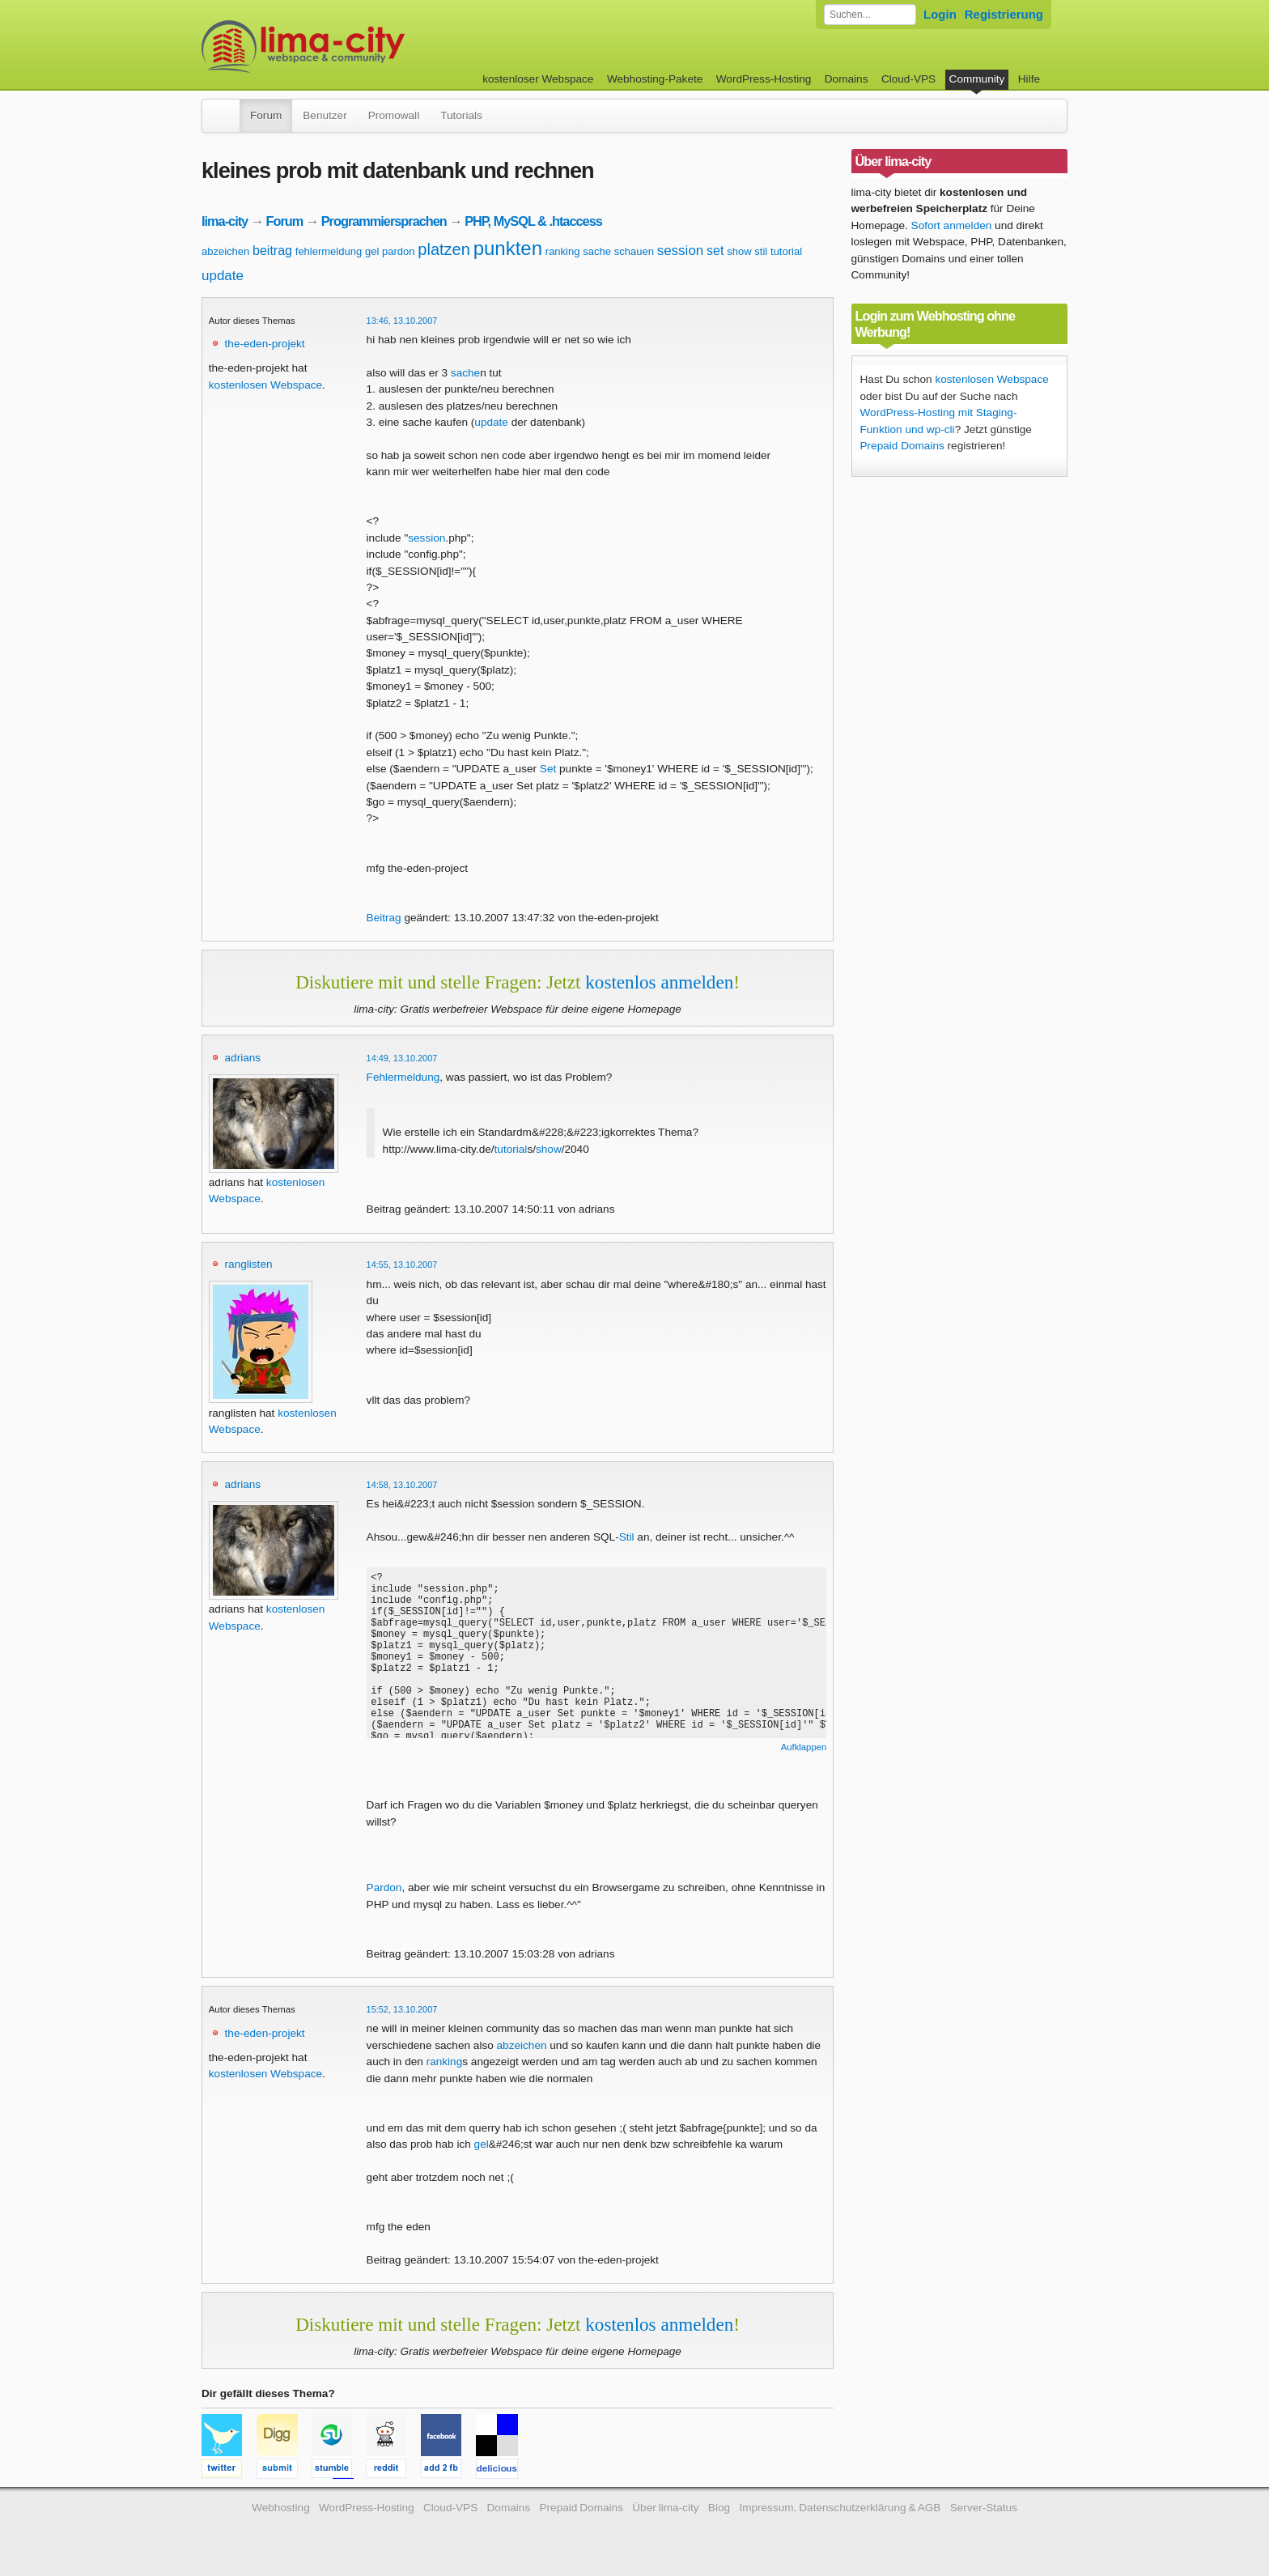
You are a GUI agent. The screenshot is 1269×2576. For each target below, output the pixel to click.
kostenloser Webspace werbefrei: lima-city (363, 46)
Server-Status (983, 2508)
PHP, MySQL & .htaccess (533, 221)
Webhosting (281, 2508)
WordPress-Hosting (764, 79)
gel (372, 251)
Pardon (384, 1887)
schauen (634, 251)
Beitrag (384, 918)
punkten (507, 248)
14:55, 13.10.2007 (402, 1264)
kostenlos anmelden (659, 982)
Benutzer (324, 115)
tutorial (786, 251)
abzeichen (225, 251)
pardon (398, 251)
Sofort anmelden (951, 225)
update (223, 275)
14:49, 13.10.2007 (402, 1058)
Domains (846, 79)
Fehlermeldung (403, 1077)
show (739, 251)
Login (940, 14)
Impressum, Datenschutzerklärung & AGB (839, 2508)
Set (548, 769)
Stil (626, 1537)
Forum (266, 115)
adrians (243, 1058)
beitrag (272, 250)
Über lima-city (665, 2508)
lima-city (225, 221)
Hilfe (1029, 79)
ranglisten (249, 1264)
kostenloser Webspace (537, 79)
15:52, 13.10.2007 (402, 2009)
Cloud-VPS (908, 79)
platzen (444, 249)
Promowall (393, 115)
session (680, 250)
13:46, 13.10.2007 (402, 320)
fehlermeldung (328, 251)
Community (977, 79)
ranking (562, 251)
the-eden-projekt (265, 344)
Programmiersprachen (384, 221)
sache (597, 251)
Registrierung (1004, 14)
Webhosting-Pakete (654, 79)
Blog (719, 2508)
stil (760, 251)
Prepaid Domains (902, 446)
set (715, 250)
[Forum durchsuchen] (870, 14)
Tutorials (461, 115)
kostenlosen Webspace (265, 385)
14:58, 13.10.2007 (402, 1485)
